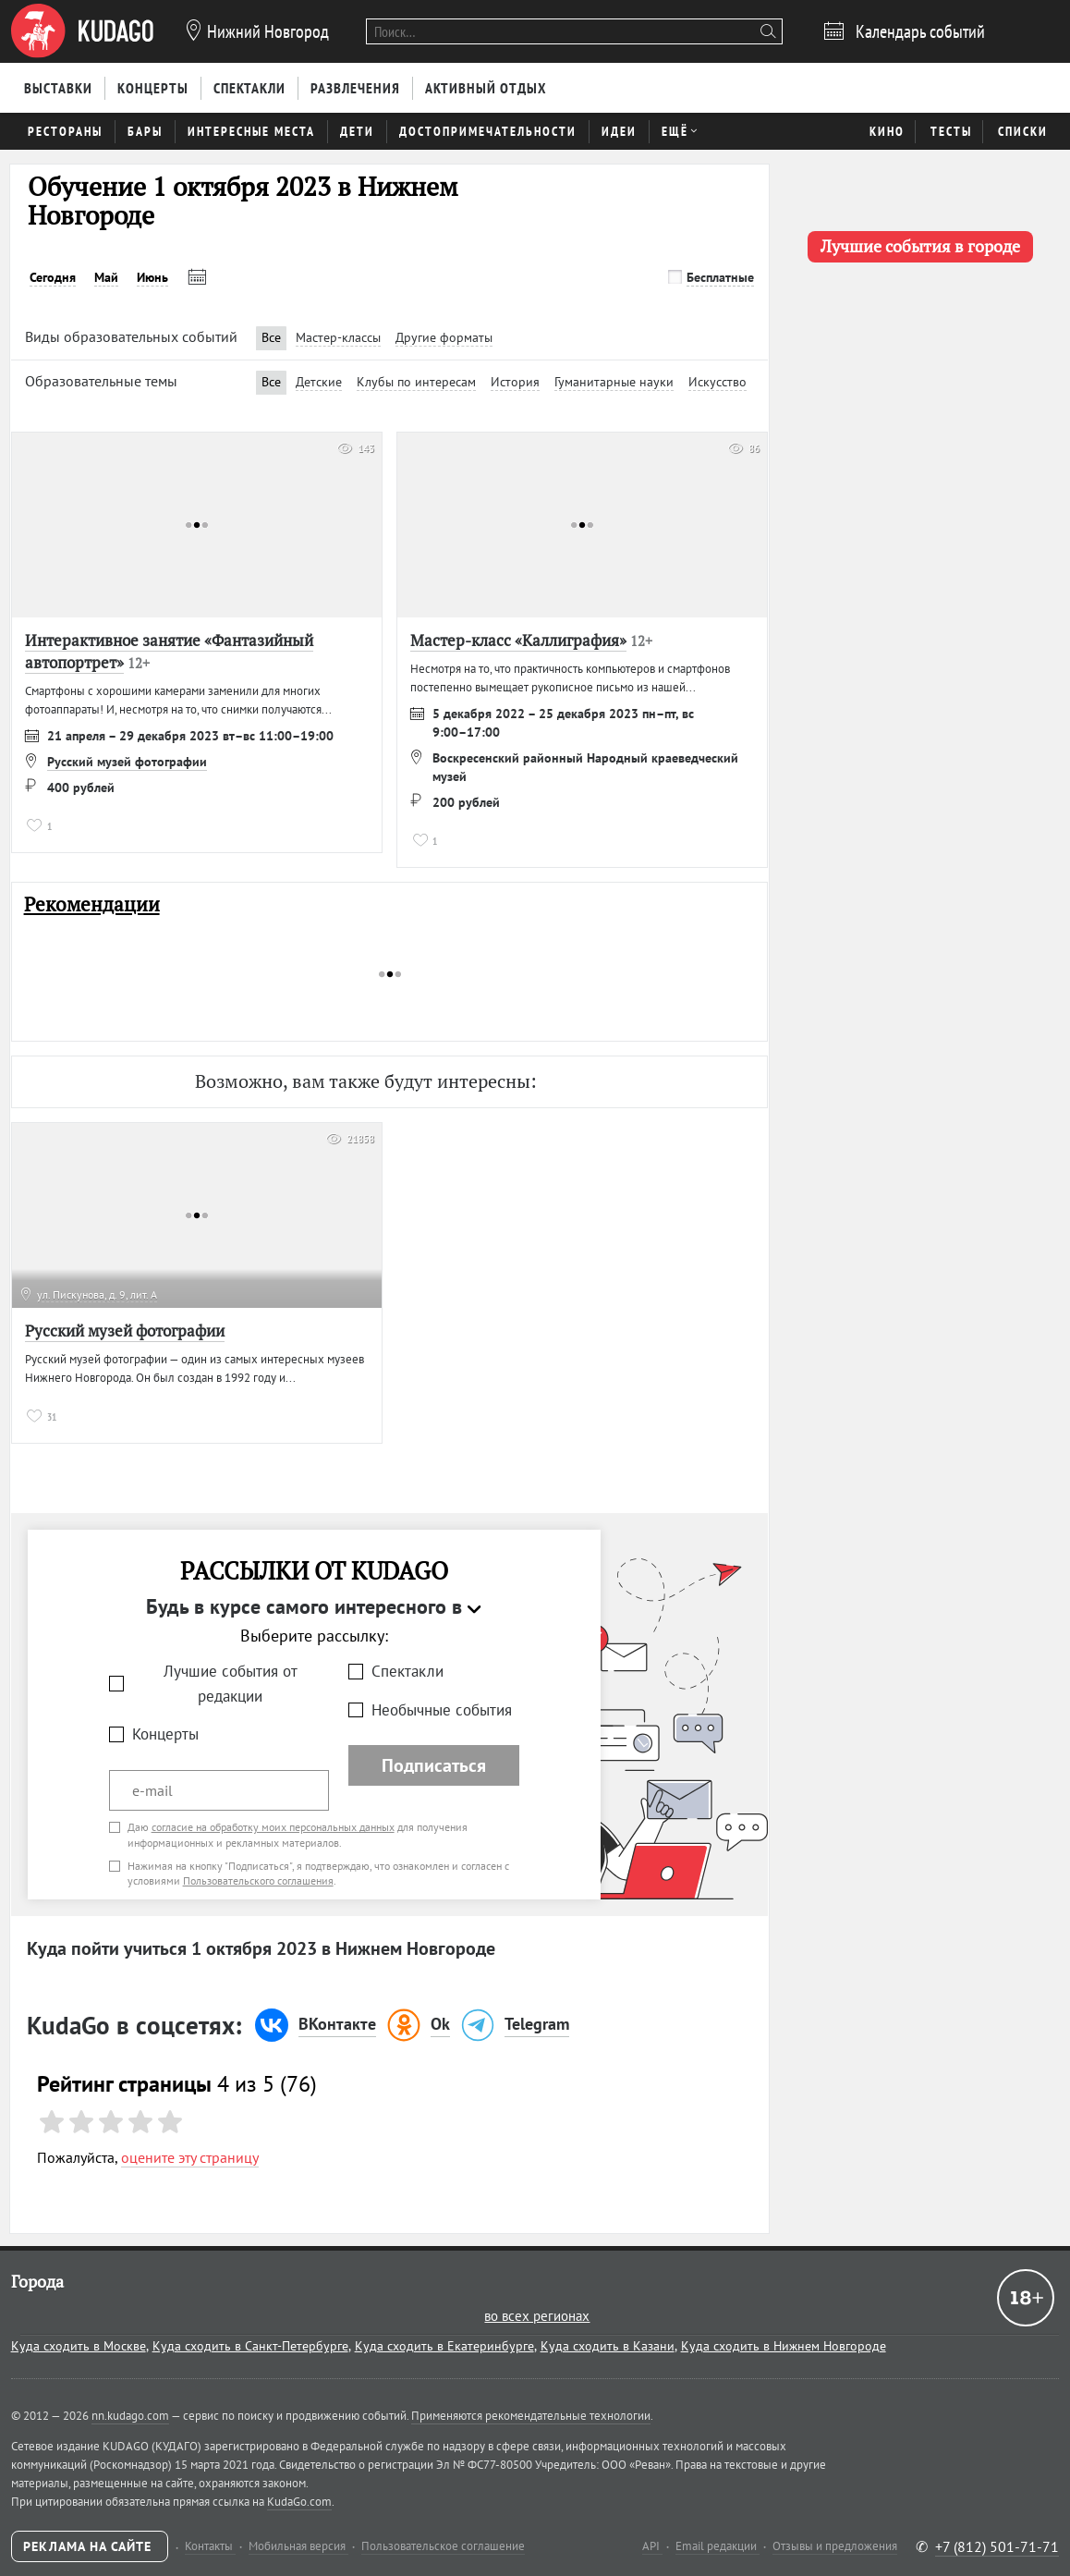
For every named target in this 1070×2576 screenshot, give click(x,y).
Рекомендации (92, 904)
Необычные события (441, 1710)
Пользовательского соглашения (258, 1880)
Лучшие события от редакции (231, 1683)
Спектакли (407, 1671)
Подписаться (434, 1765)
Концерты (165, 1734)
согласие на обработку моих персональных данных (273, 1827)
